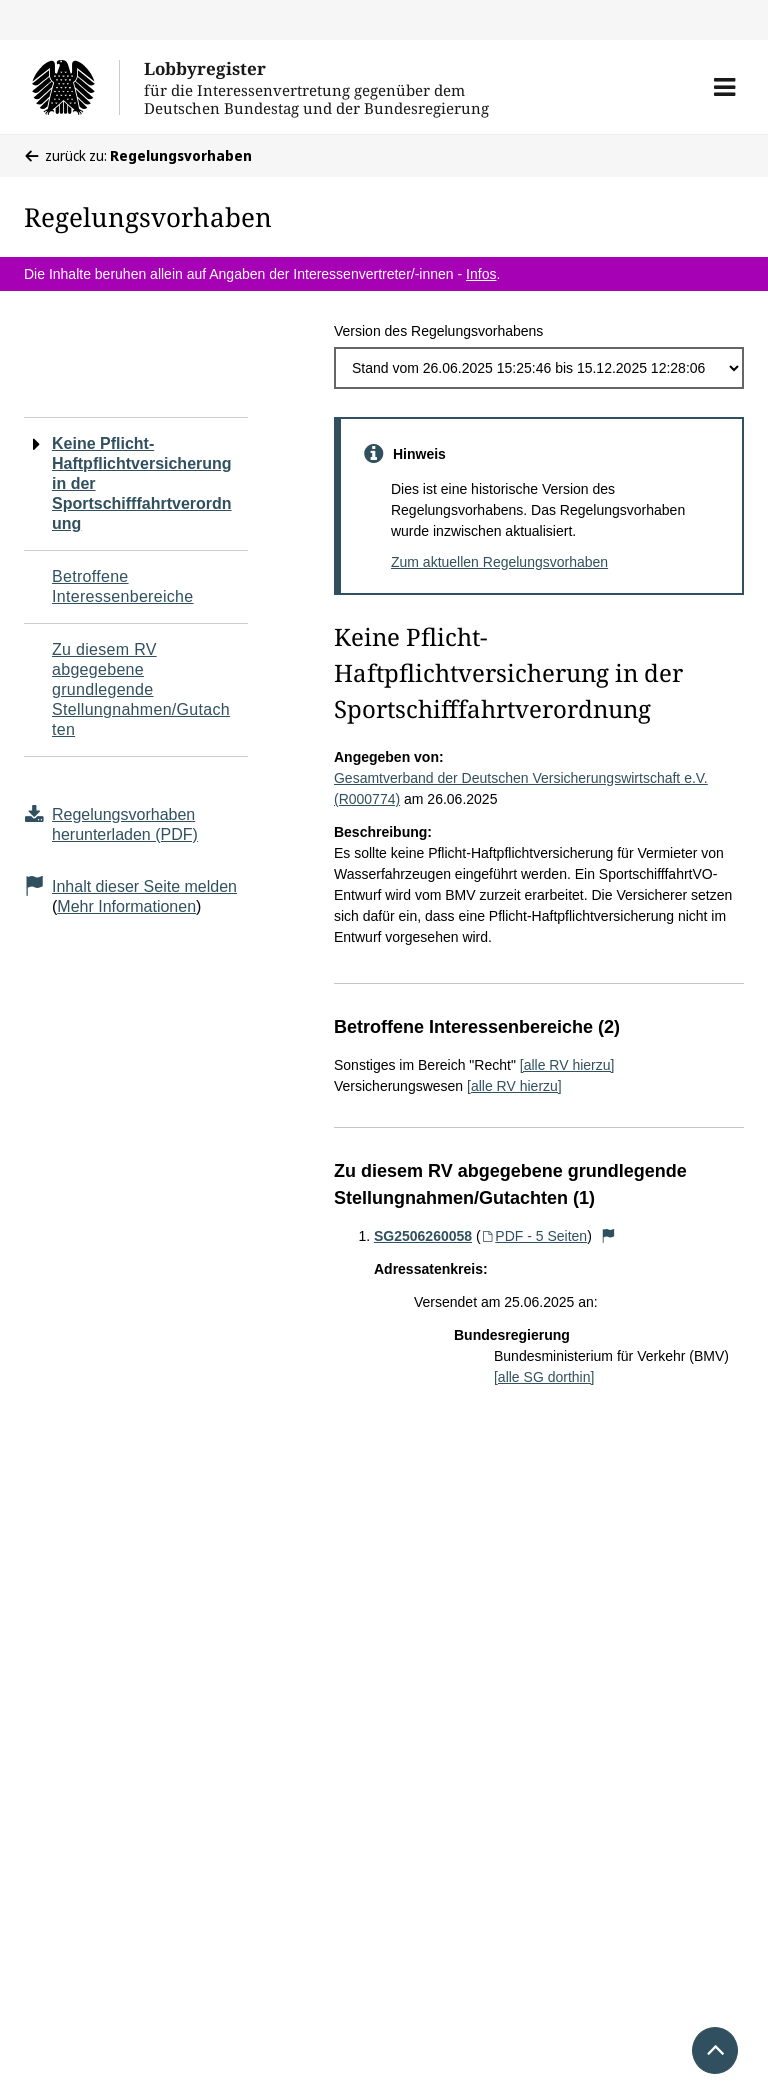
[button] (724, 87)
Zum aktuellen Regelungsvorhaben (499, 562)
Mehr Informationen (126, 906)
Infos (481, 274)
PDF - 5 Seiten (534, 1236)
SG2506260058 (423, 1236)
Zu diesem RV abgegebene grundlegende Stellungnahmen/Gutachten (141, 689)
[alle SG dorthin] (544, 1377)
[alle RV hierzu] (567, 1065)
